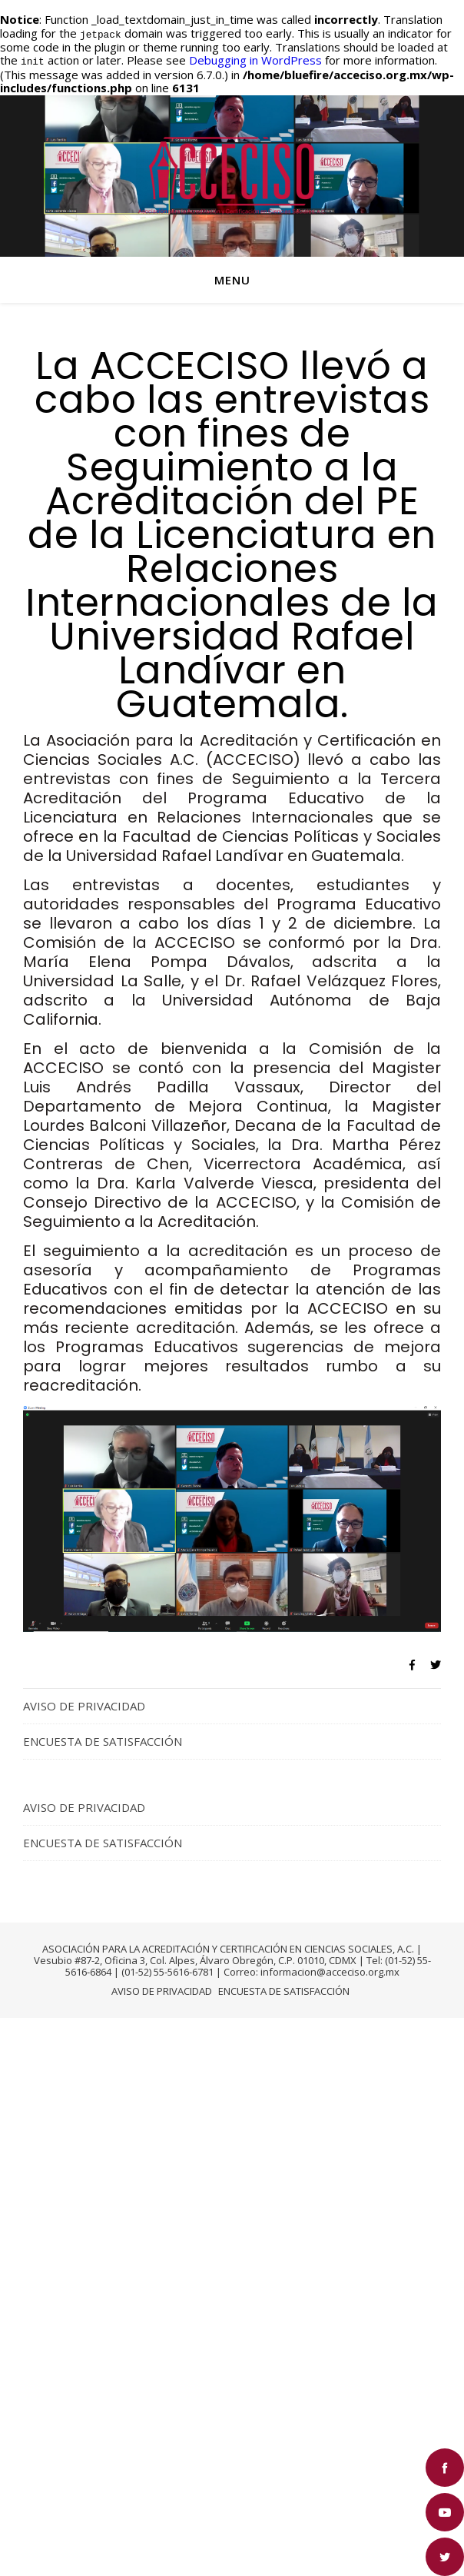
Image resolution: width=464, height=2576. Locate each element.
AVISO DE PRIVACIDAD (84, 1703)
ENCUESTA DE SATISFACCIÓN (102, 1739)
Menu (232, 277)
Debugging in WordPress (255, 59)
